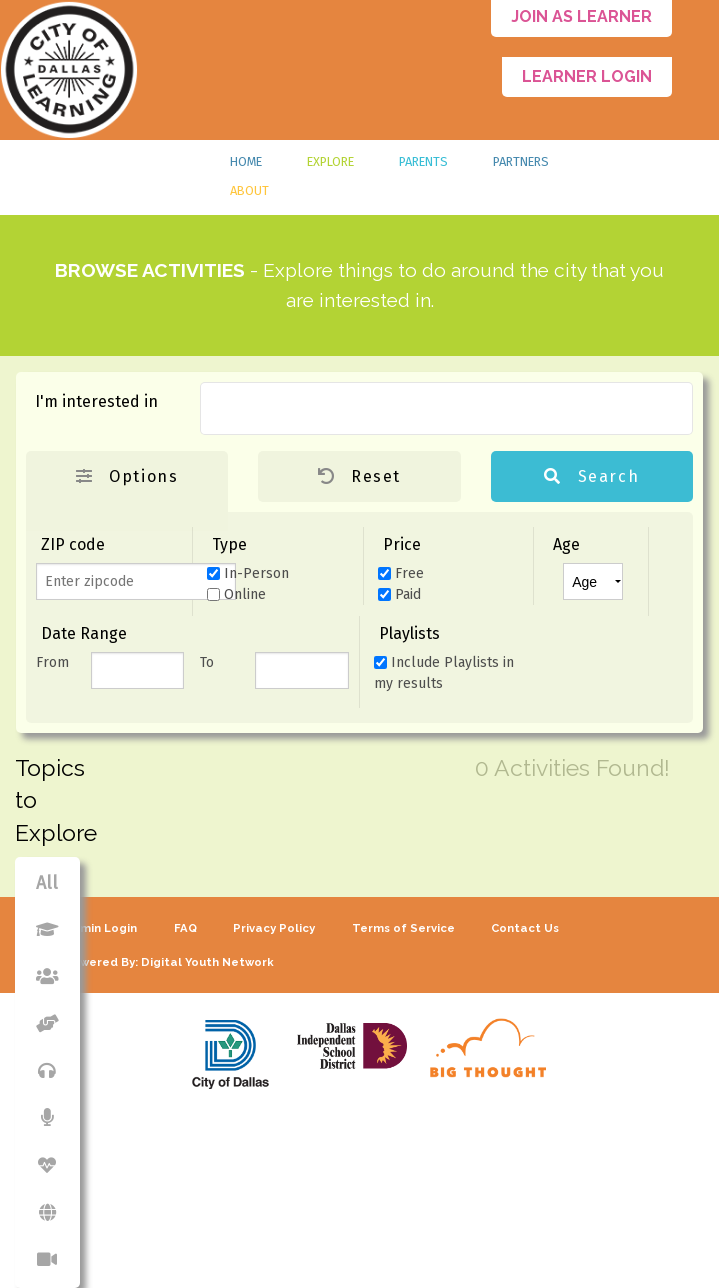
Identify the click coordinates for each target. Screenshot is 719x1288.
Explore (330, 161)
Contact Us (525, 928)
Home (246, 161)
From (52, 662)
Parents (423, 161)
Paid (399, 594)
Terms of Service (403, 928)
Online (236, 594)
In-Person (248, 573)
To (207, 662)
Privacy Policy (274, 928)
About (249, 190)
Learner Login (587, 76)
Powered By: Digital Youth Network (169, 962)
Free (401, 573)
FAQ (185, 928)
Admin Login (100, 928)
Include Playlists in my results (444, 673)
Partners (521, 161)
